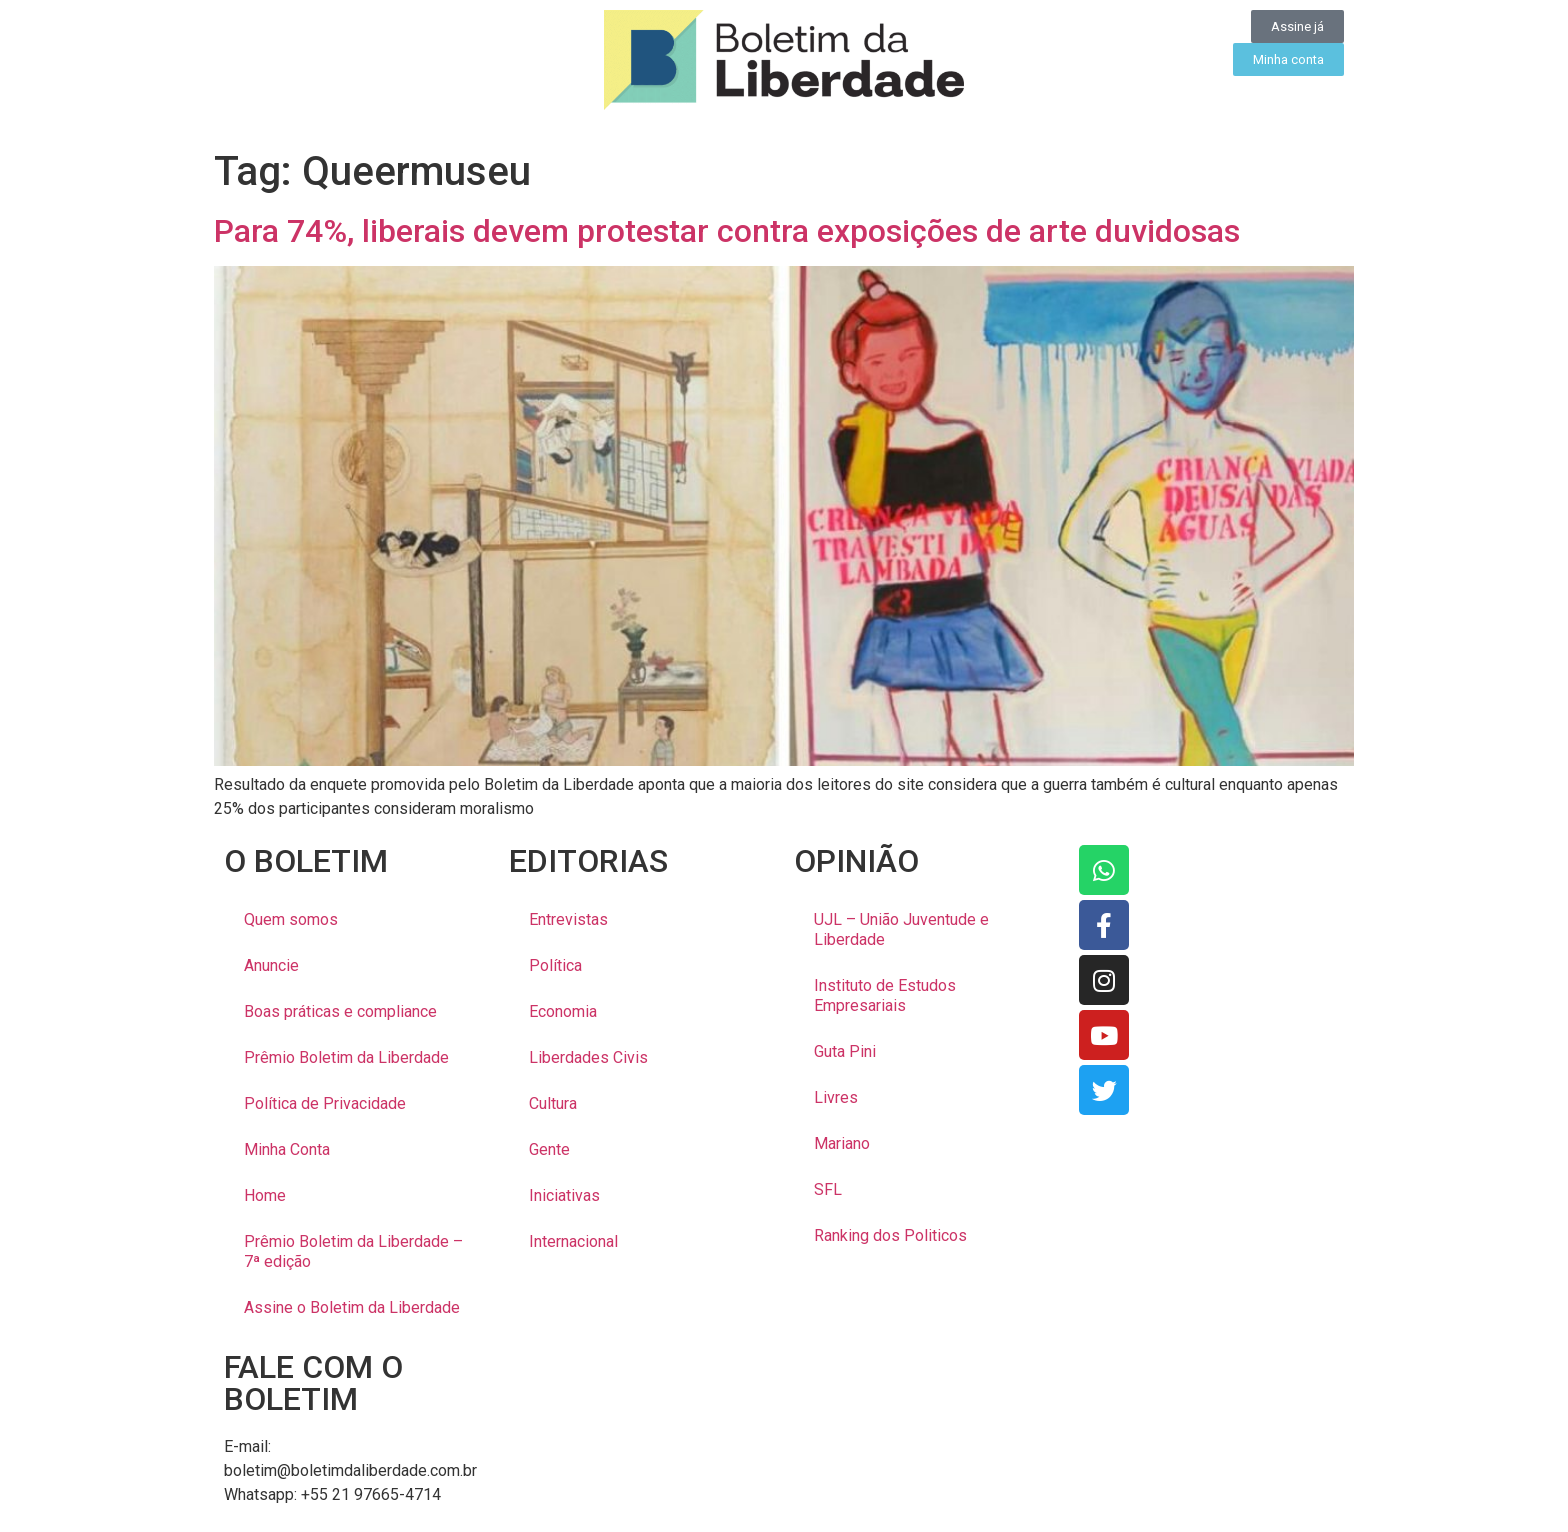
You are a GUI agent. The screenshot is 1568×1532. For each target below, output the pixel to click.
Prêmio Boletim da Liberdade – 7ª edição (353, 1251)
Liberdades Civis (588, 1057)
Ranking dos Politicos (890, 1235)
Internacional (573, 1241)
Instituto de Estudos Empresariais (885, 995)
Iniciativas (564, 1195)
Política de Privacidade (325, 1103)
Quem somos (291, 919)
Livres (836, 1097)
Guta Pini (845, 1051)
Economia (563, 1011)
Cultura (553, 1103)
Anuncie (271, 965)
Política (555, 965)
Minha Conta (287, 1149)
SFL (828, 1189)
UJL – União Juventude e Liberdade (901, 929)
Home (265, 1195)
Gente (549, 1149)
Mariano (842, 1143)
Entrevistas (568, 919)
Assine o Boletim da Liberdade (352, 1307)
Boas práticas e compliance (340, 1011)
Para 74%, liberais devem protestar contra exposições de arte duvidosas (727, 231)
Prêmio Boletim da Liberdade (346, 1057)
